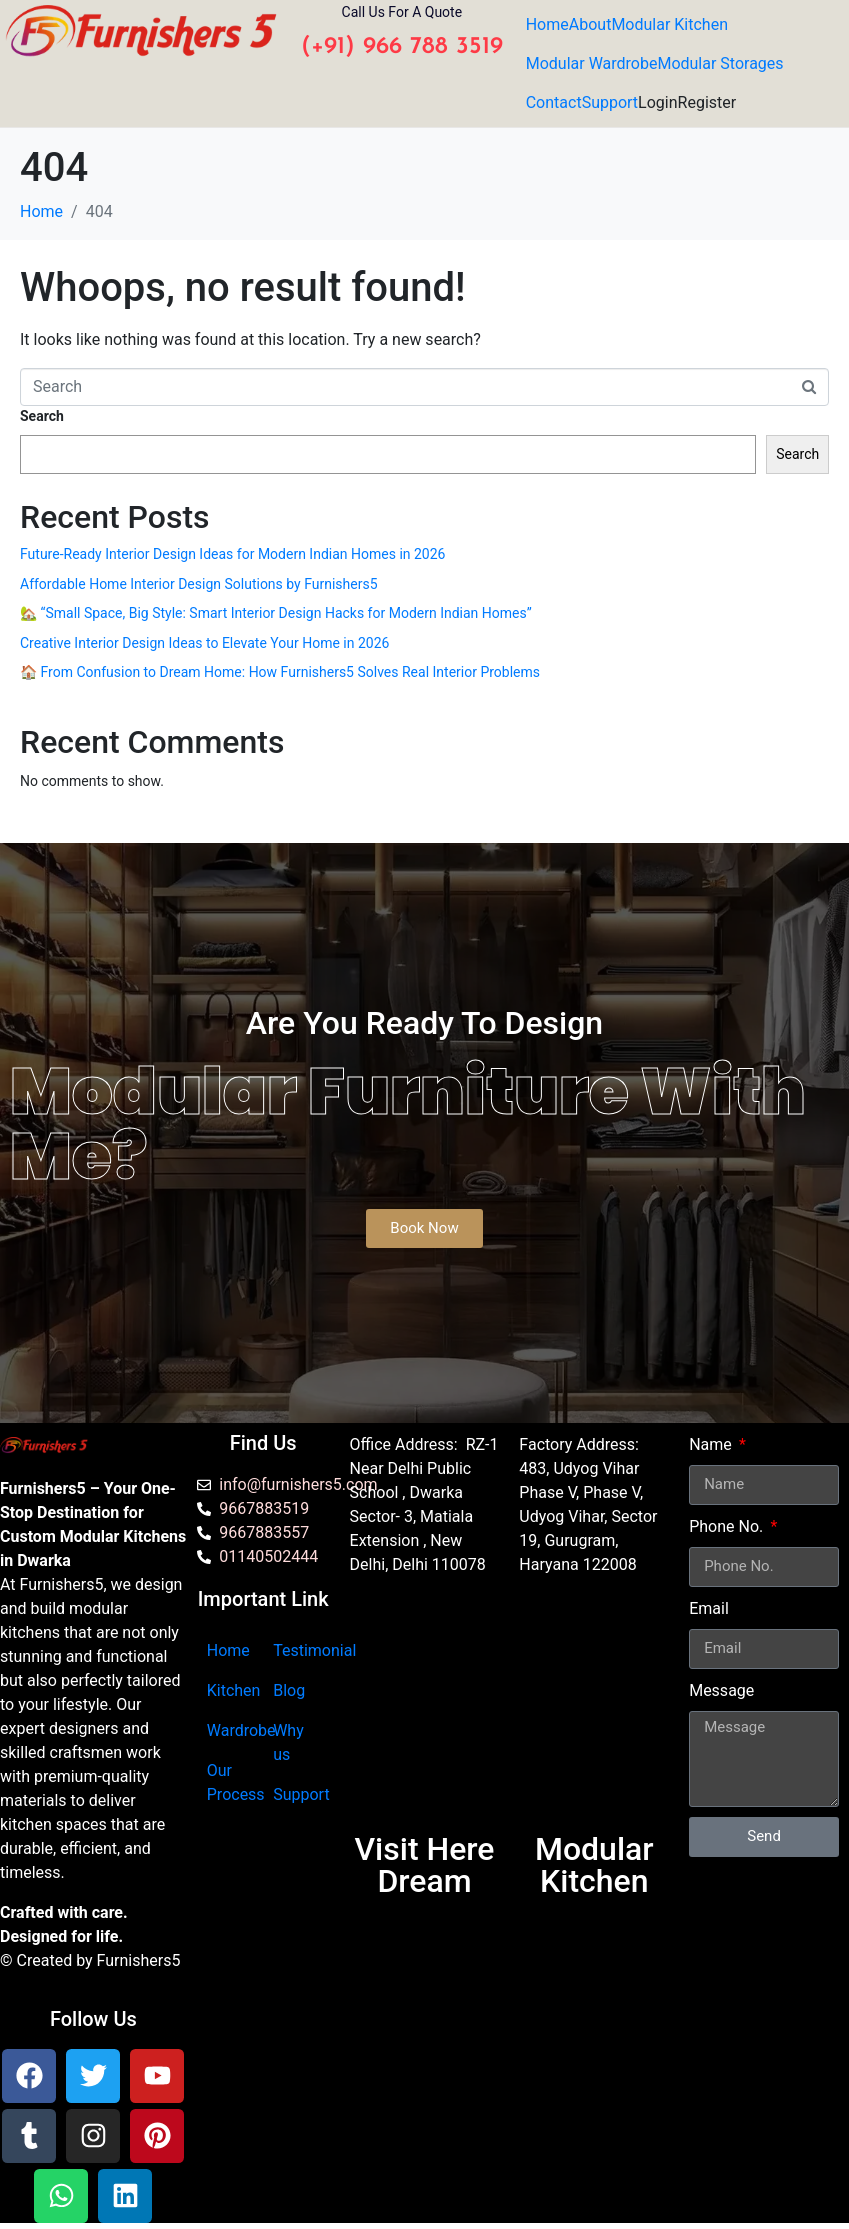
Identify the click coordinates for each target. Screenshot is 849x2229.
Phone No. (728, 1526)
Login (657, 102)
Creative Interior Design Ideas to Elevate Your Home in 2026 (204, 643)
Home (547, 24)
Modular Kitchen (669, 24)
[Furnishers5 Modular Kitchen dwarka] (425, 1713)
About (590, 24)
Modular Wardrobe (592, 63)
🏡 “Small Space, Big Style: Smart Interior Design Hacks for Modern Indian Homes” (276, 613)
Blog (289, 1690)
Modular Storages (720, 63)
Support (610, 102)
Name (712, 1444)
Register (707, 102)
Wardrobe (241, 1730)
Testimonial (314, 1650)
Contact (554, 102)
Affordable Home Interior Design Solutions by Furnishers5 (199, 584)
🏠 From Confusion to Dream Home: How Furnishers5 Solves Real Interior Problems (280, 672)
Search (42, 416)
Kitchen (234, 1690)
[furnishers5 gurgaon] (594, 1713)
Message (721, 1690)
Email (709, 1608)
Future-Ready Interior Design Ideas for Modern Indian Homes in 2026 (232, 554)
